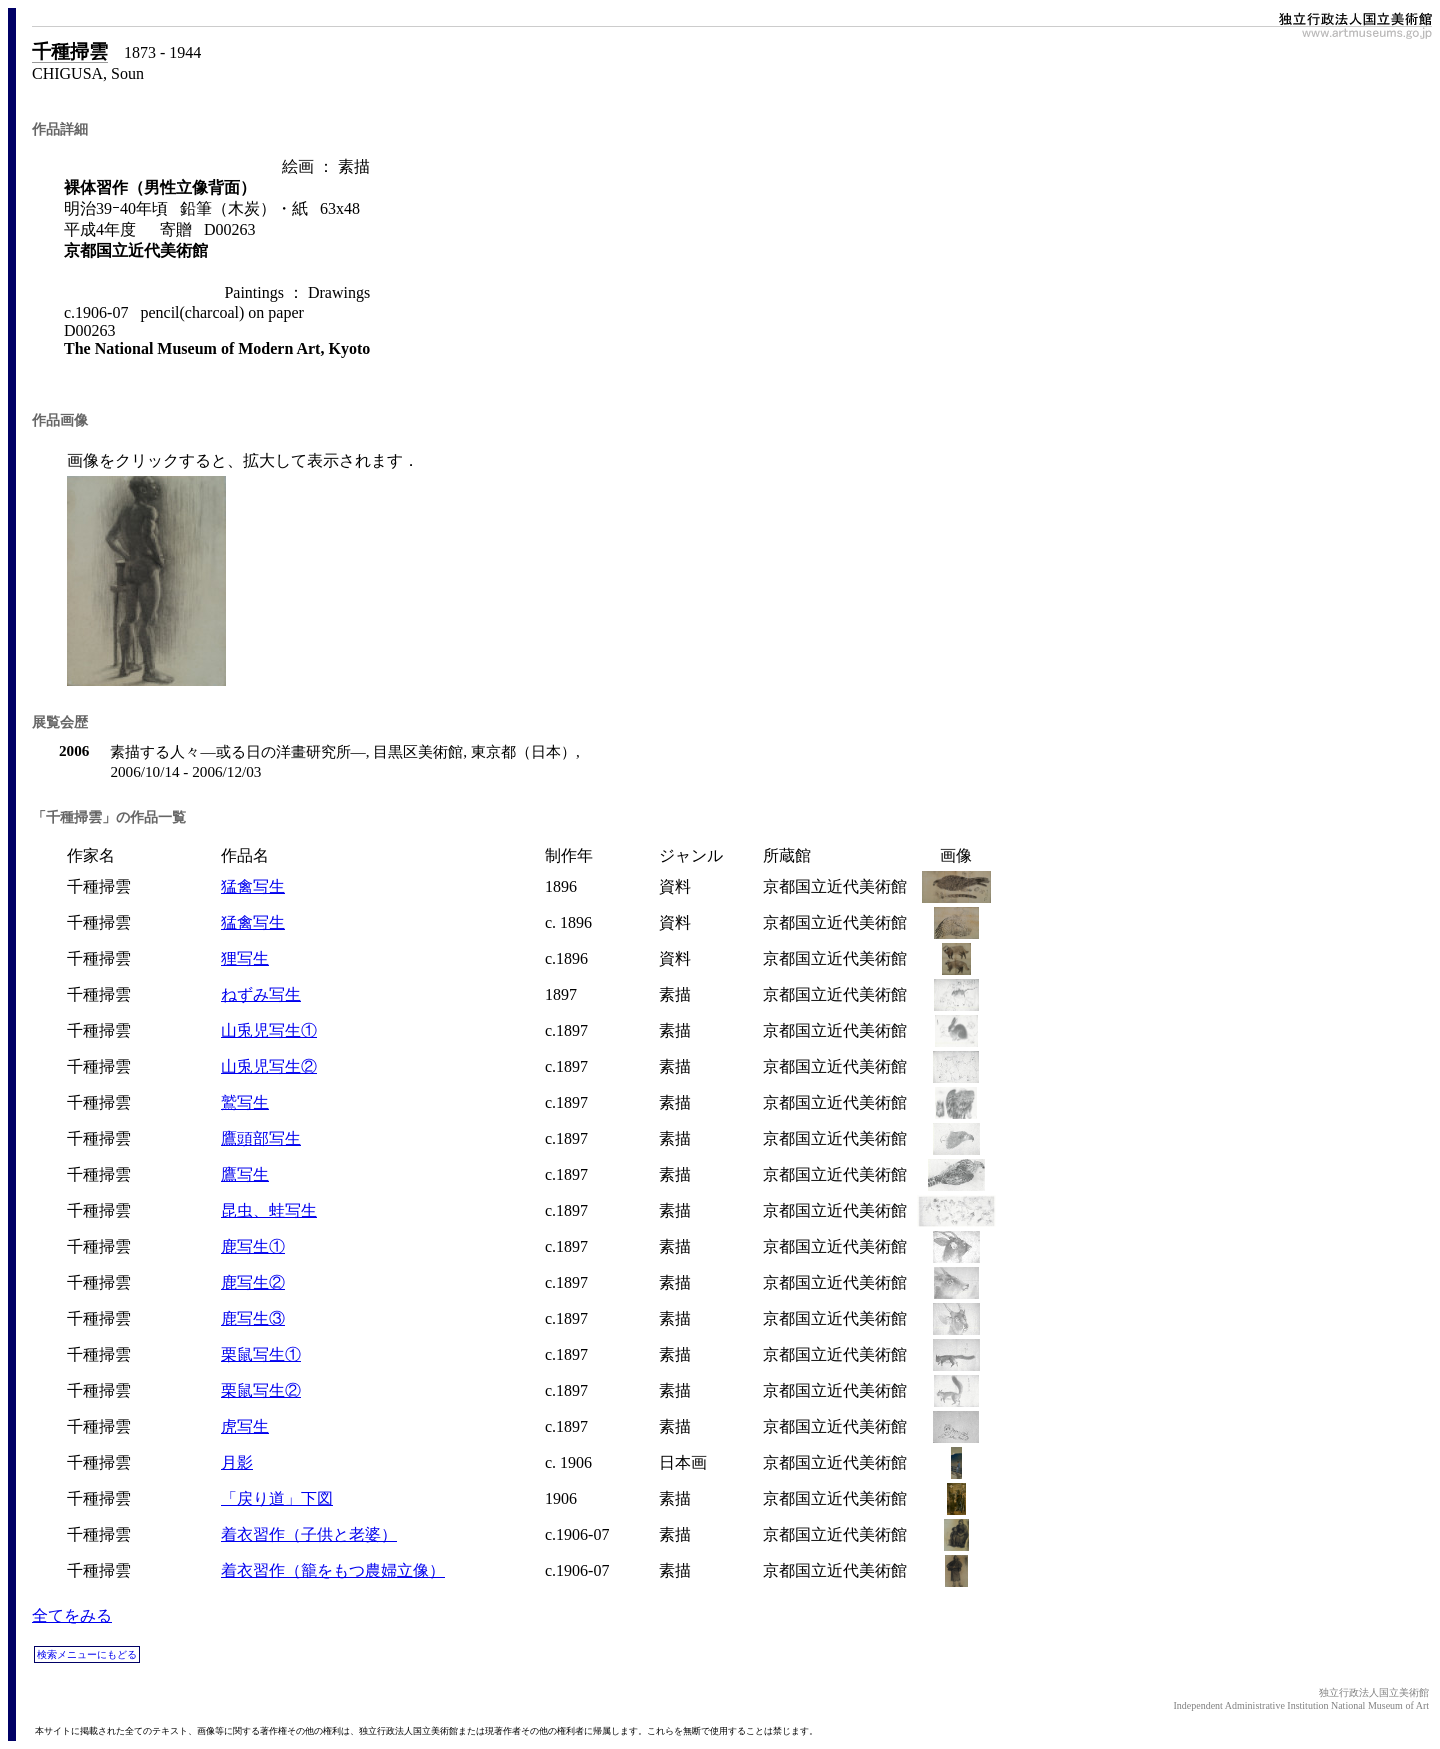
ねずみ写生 (261, 994)
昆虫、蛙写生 (269, 1210)
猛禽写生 (253, 886)
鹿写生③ (253, 1318)
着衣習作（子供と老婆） (309, 1534)
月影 (237, 1462)
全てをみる (72, 1615)
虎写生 (245, 1426)
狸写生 (245, 958)
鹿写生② (253, 1282)
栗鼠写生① (261, 1354)
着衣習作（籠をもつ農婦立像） (333, 1570)
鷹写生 (245, 1174)
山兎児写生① (269, 1030)
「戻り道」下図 (277, 1498)
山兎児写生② (269, 1066)
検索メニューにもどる (87, 1654)
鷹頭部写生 (261, 1138)
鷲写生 (245, 1102)
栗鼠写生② (261, 1390)
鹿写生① (253, 1246)
